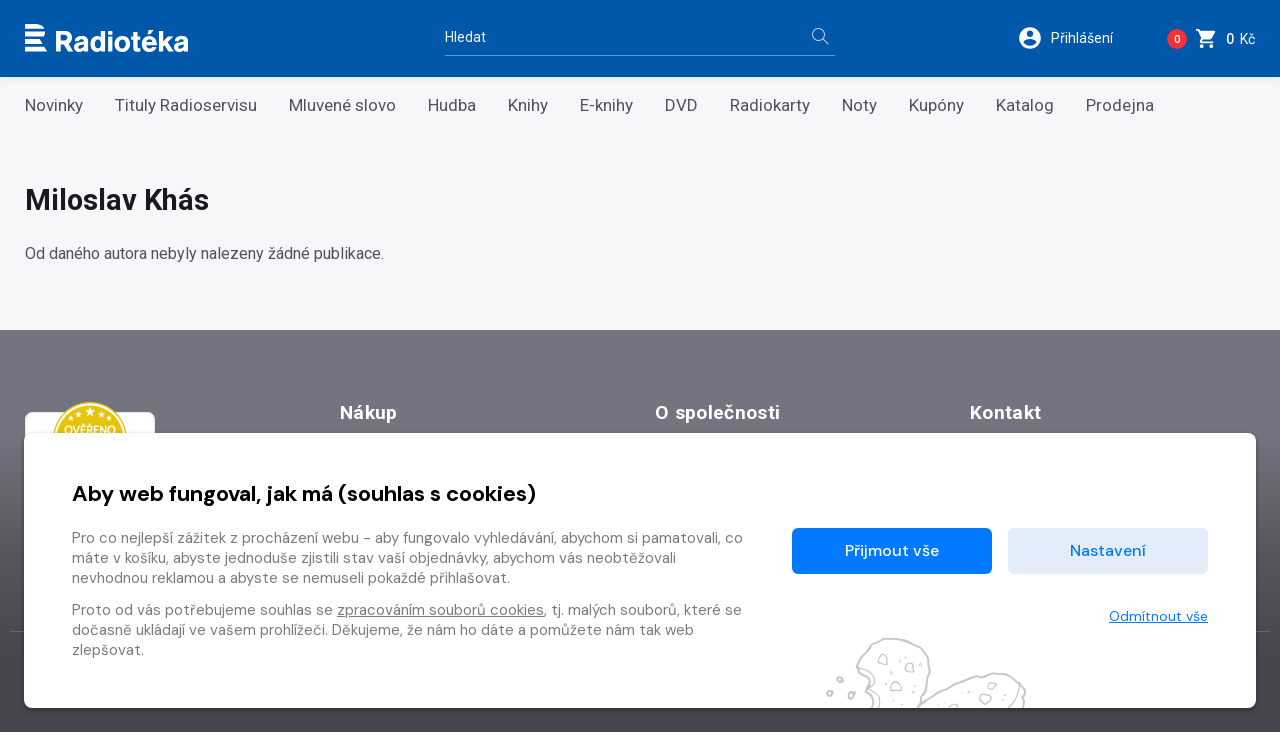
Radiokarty (770, 105)
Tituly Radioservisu (186, 105)
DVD (681, 105)
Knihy (528, 105)
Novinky (54, 105)
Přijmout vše (892, 550)
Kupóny (936, 105)
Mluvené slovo (342, 105)
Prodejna (1120, 105)
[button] (1078, 38)
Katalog (1025, 105)
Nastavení (1108, 550)
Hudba (452, 105)
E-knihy (606, 105)
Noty (859, 105)
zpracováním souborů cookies (440, 610)
